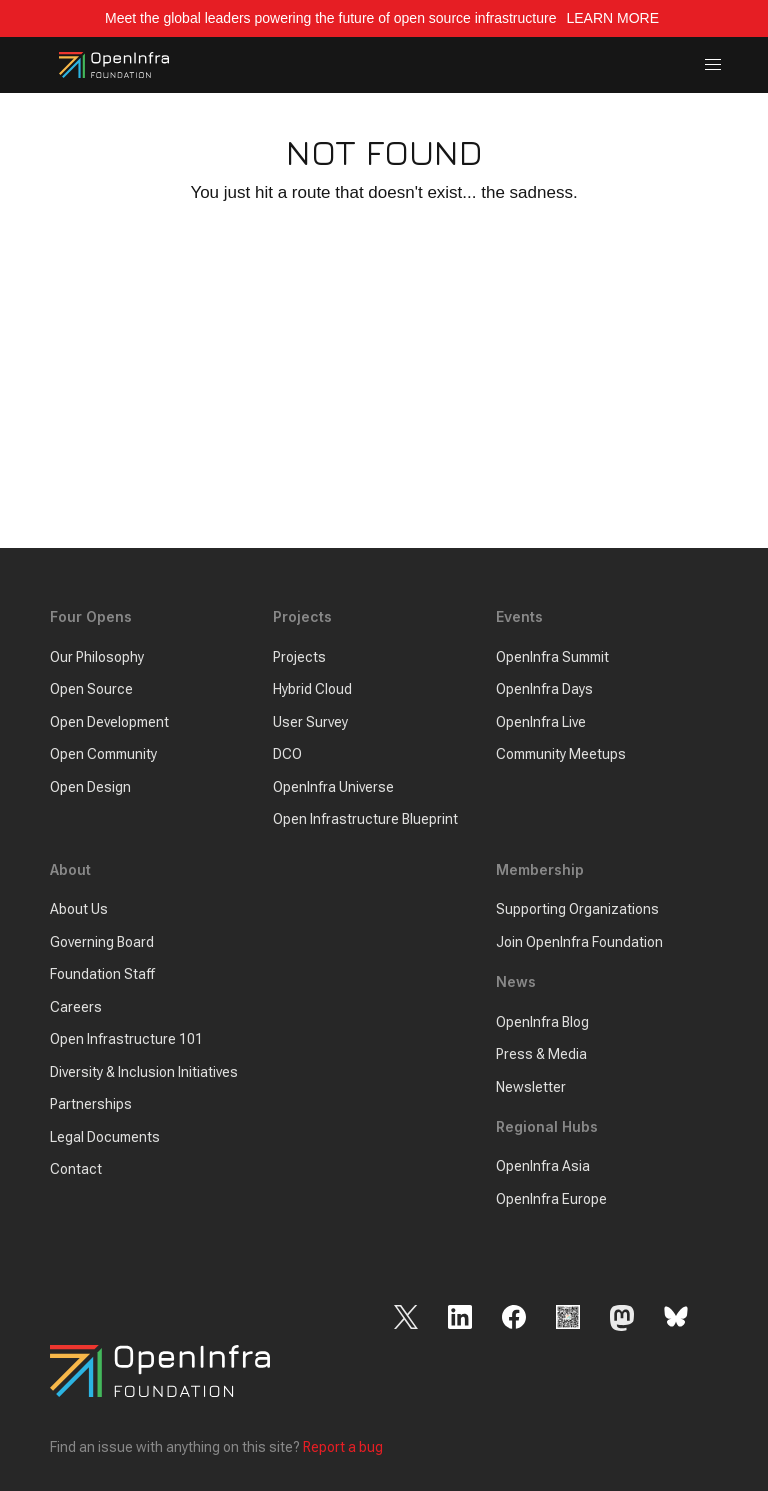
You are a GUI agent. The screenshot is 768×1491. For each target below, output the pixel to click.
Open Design (90, 787)
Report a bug (343, 1447)
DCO (287, 754)
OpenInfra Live (541, 722)
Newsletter (531, 1087)
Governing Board (102, 942)
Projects (299, 657)
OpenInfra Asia (543, 1166)
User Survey (310, 722)
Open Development (109, 722)
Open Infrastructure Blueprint (365, 819)
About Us (79, 909)
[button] (713, 65)
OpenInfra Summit (552, 657)
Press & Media (541, 1054)
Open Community (103, 754)
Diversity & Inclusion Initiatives (144, 1072)
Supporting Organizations (577, 909)
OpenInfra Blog (542, 1022)
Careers (76, 1007)
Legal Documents (105, 1137)
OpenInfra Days (544, 689)
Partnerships (91, 1104)
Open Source (91, 689)
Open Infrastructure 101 (126, 1039)
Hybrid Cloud (312, 689)
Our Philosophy (97, 657)
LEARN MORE (614, 18)
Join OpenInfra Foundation (579, 942)
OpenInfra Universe (333, 787)
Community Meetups (561, 754)
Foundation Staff (102, 974)
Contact (76, 1169)
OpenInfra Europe (551, 1199)
